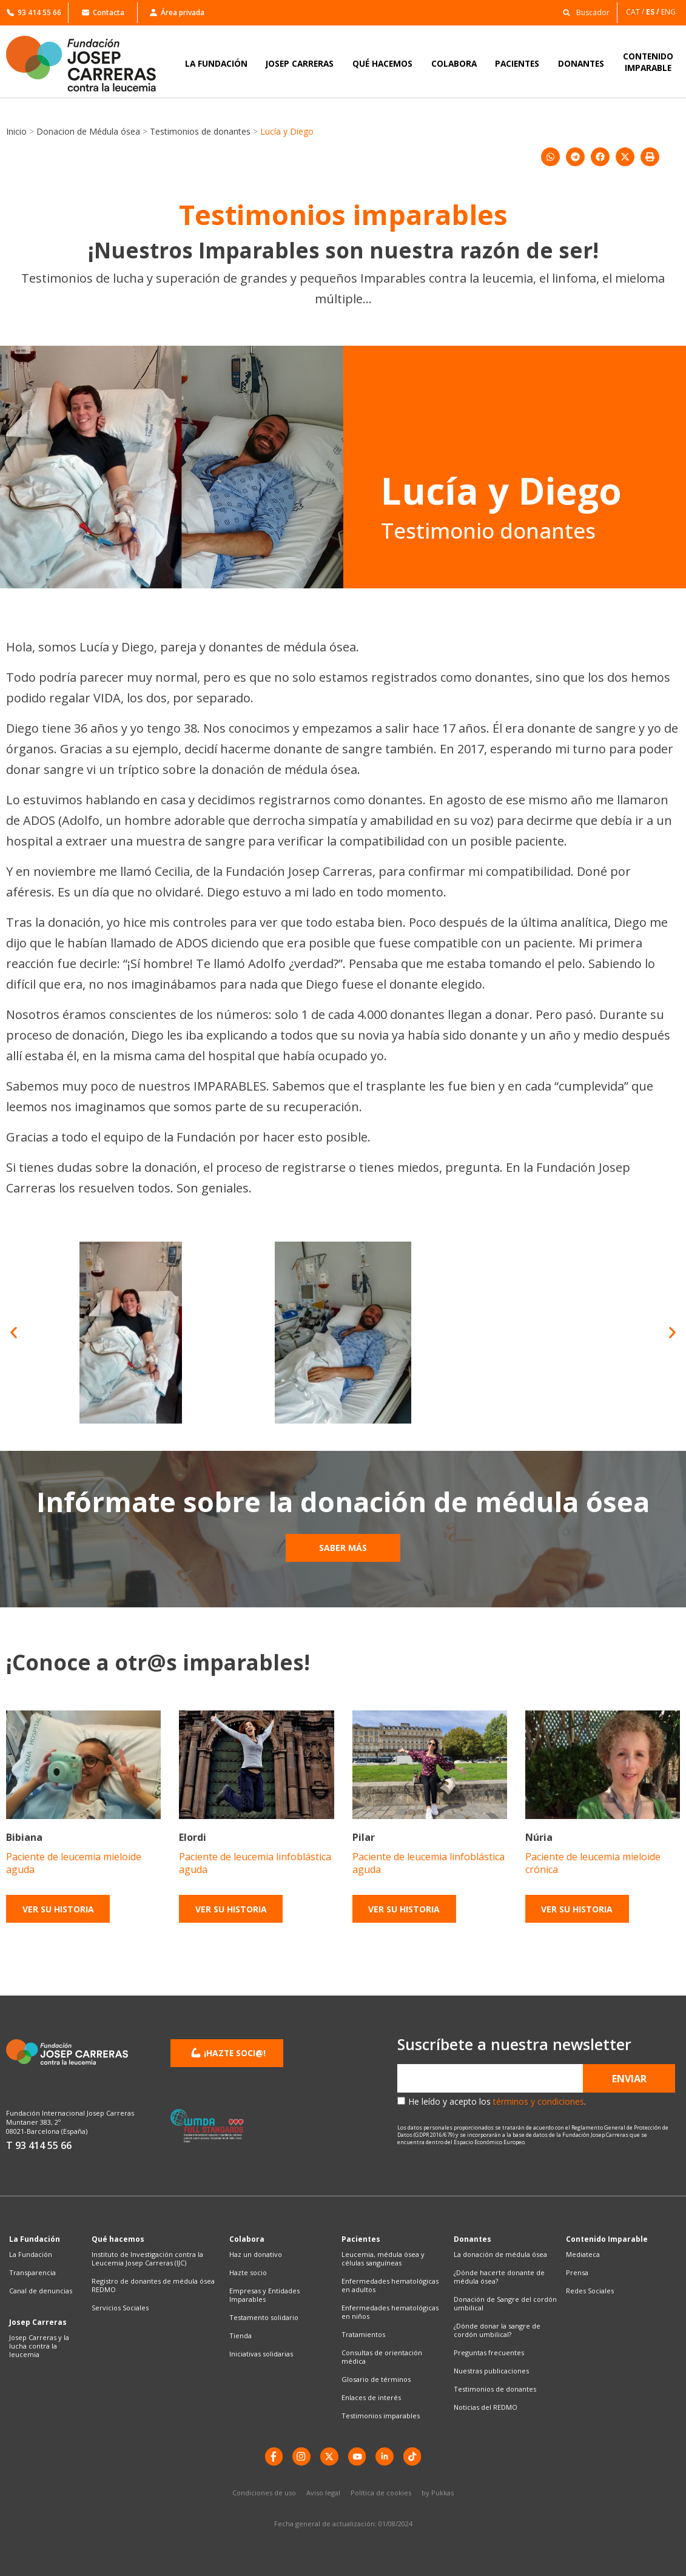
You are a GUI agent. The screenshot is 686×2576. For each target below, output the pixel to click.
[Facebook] (273, 2456)
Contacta (103, 12)
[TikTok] (413, 2456)
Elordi (192, 1837)
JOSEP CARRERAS (300, 63)
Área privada (177, 12)
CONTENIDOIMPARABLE (648, 61)
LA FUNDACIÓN (216, 63)
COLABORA (454, 63)
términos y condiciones (538, 2101)
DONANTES (581, 63)
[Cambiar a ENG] (669, 12)
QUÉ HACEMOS (382, 63)
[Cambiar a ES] (653, 12)
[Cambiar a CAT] (636, 12)
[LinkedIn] (385, 2456)
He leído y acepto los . (497, 2101)
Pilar (363, 1837)
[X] (329, 2456)
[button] (583, 12)
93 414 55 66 (34, 12)
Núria (539, 1837)
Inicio (16, 131)
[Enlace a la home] (89, 64)
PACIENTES (517, 63)
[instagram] (301, 2456)
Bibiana (24, 1837)
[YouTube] (357, 2456)
